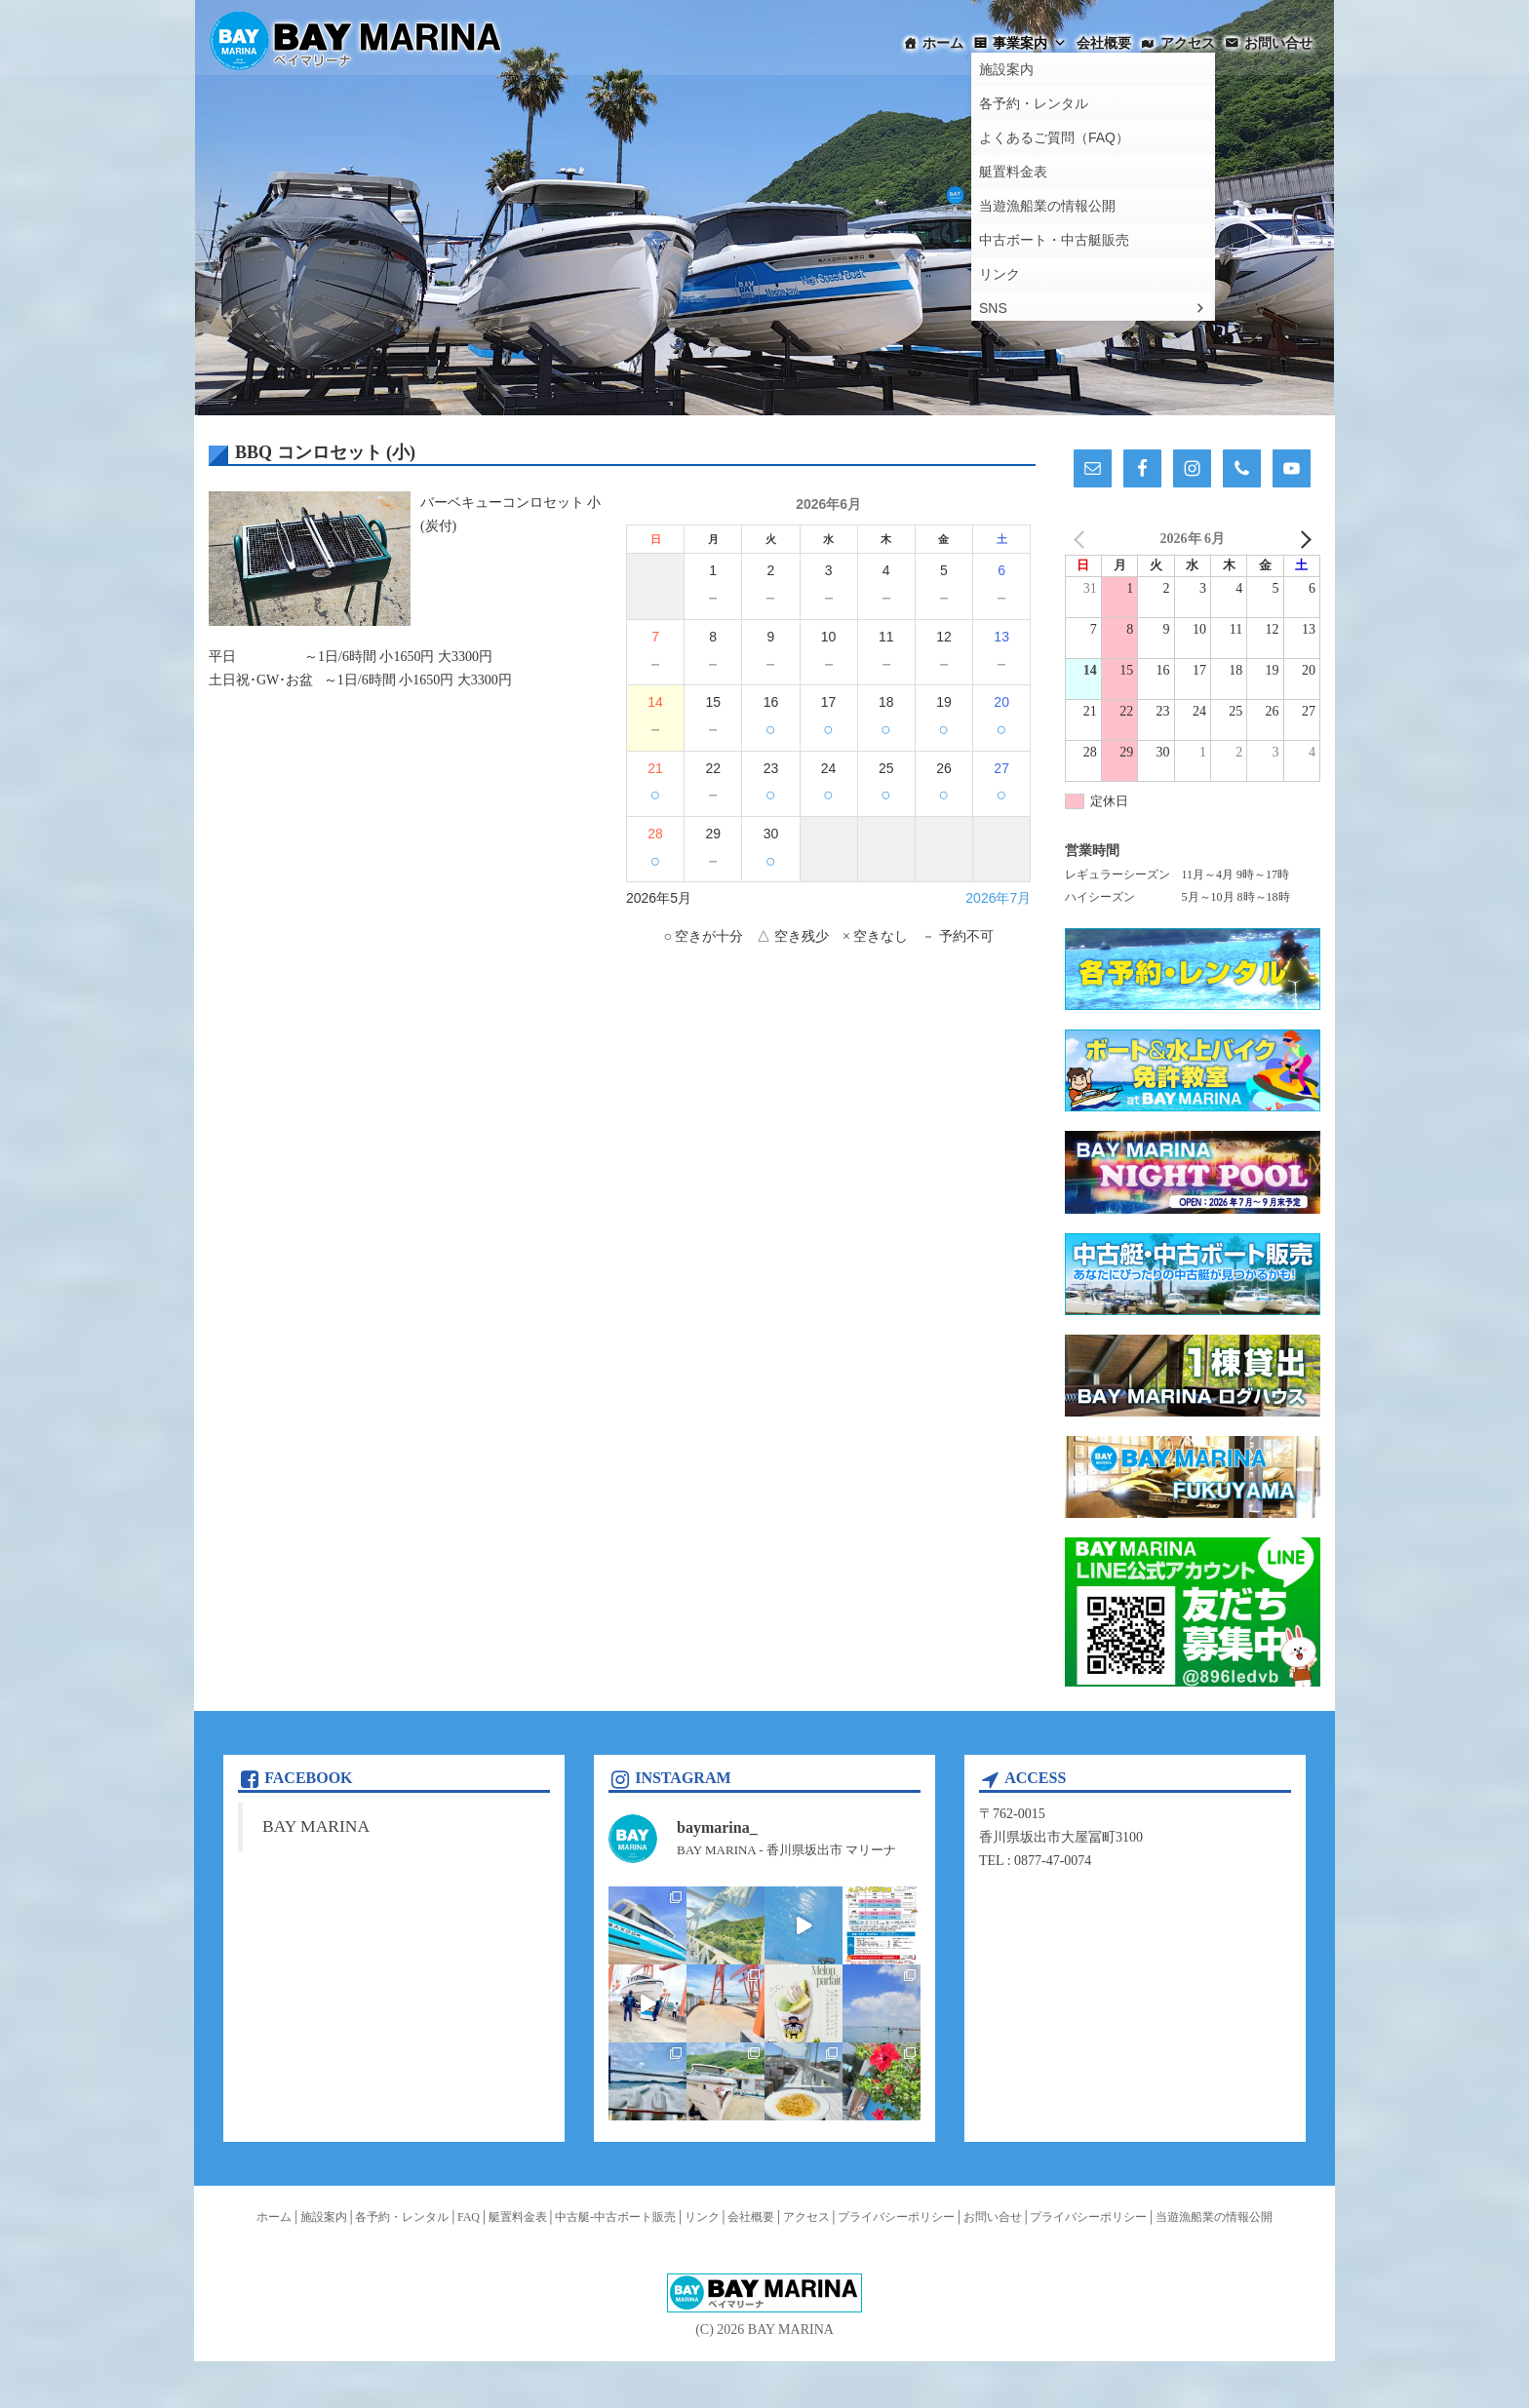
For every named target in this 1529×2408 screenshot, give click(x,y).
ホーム (942, 43)
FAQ (468, 2217)
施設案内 (323, 2217)
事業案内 (1030, 43)
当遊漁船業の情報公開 (1214, 2217)
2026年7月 (998, 898)
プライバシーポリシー (896, 2217)
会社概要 (1104, 43)
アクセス (1187, 43)
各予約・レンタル (402, 2217)
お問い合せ (1278, 43)
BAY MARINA (316, 1826)
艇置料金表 (518, 2217)
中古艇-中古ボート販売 (615, 2217)
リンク (702, 2217)
